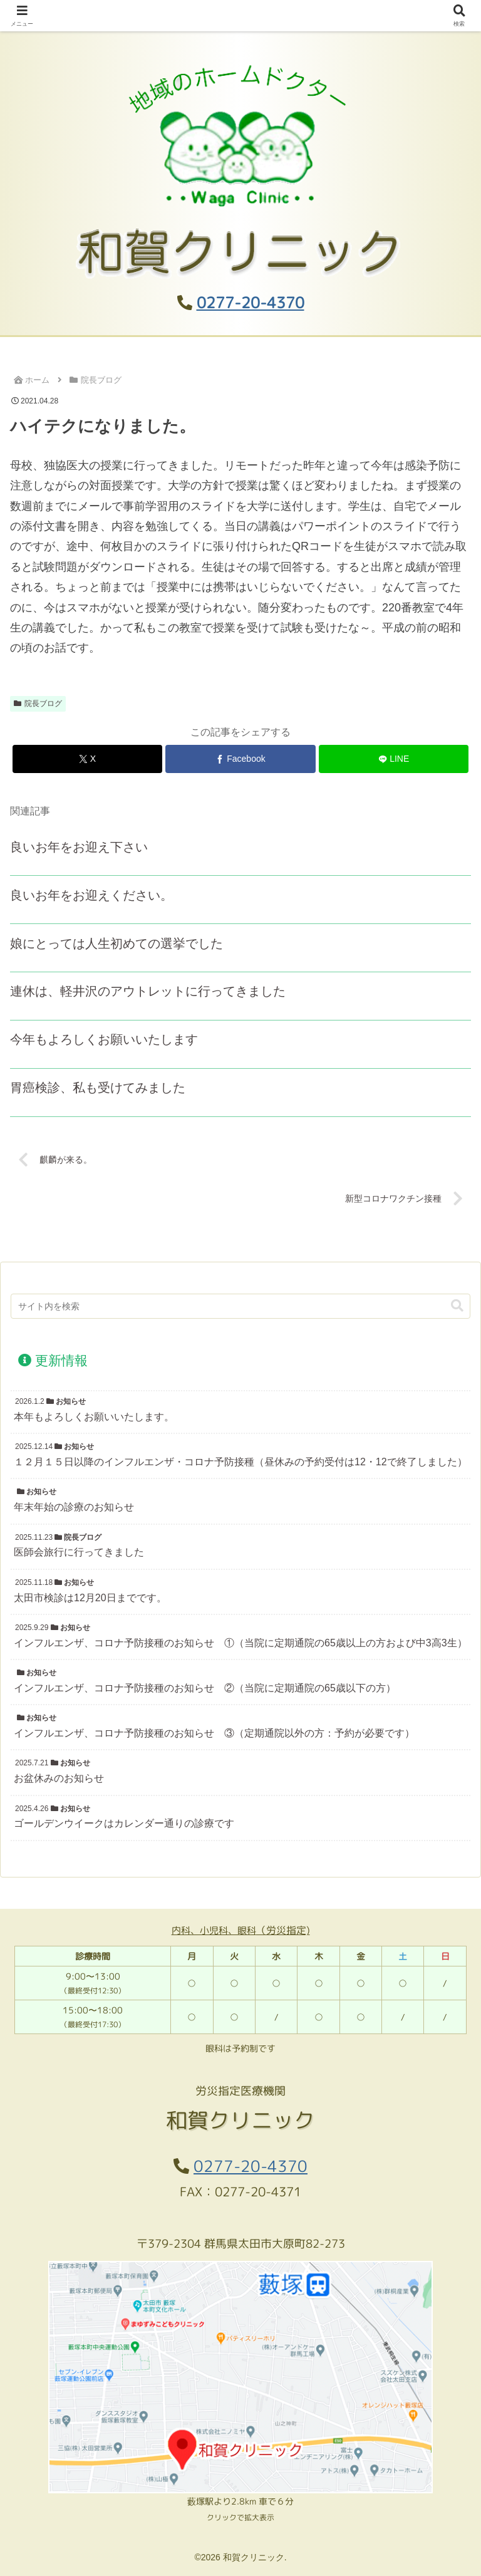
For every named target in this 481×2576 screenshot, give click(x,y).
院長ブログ (38, 703)
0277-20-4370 (250, 302)
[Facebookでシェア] (240, 759)
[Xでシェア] (87, 759)
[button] (457, 1306)
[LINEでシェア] (393, 759)
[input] (240, 1306)
